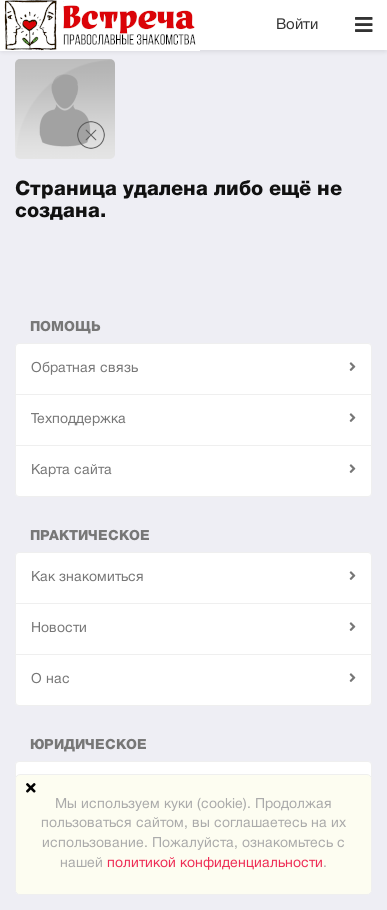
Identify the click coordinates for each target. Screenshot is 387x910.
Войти (297, 25)
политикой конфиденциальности (215, 863)
